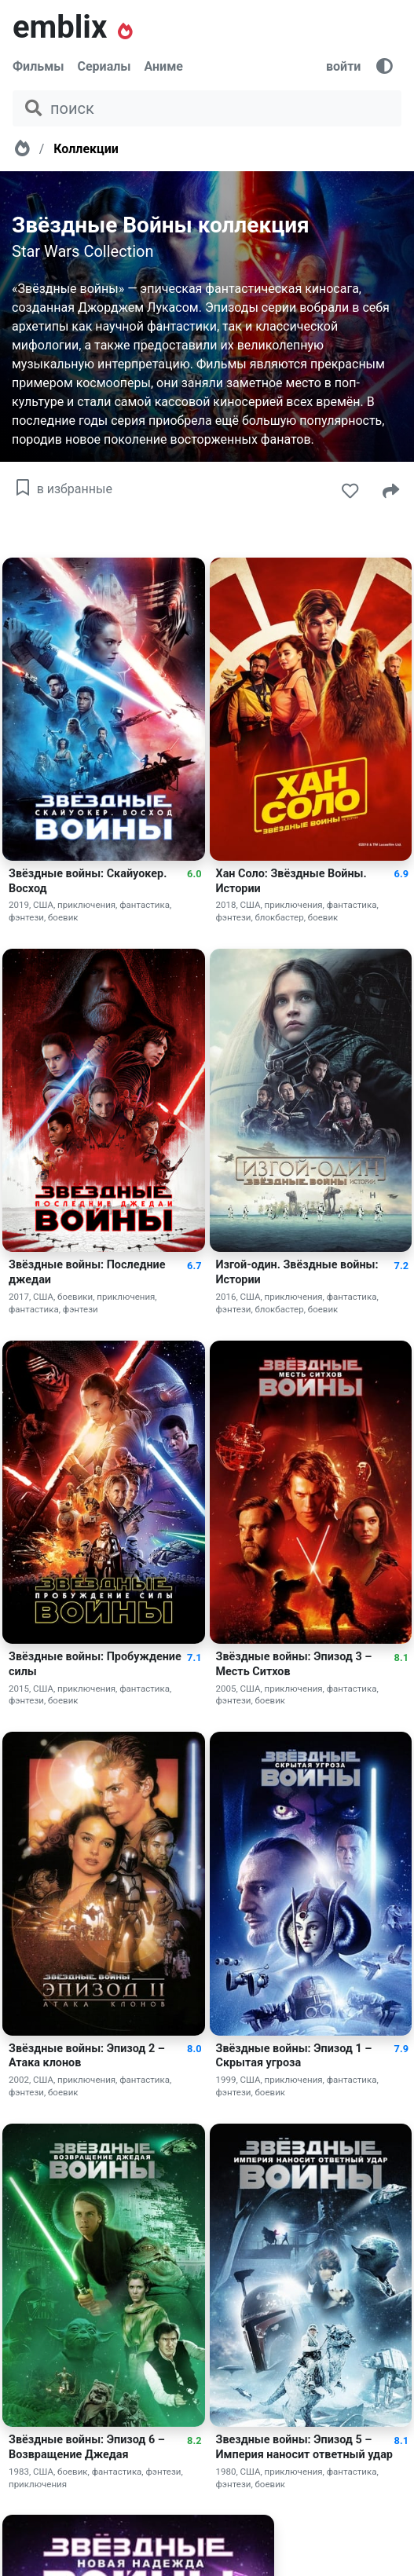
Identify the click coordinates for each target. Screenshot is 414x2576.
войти (343, 66)
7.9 (401, 2049)
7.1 (194, 1657)
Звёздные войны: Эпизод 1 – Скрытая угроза (294, 2056)
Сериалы (104, 66)
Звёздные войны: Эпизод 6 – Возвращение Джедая (87, 2447)
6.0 (194, 874)
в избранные (62, 488)
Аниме (164, 66)
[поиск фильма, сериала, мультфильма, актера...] (207, 108)
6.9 (401, 874)
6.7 (194, 1266)
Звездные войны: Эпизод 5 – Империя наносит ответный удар (304, 2447)
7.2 (401, 1266)
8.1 (401, 1657)
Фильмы (38, 66)
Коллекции (86, 148)
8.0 (194, 2049)
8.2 (194, 2440)
